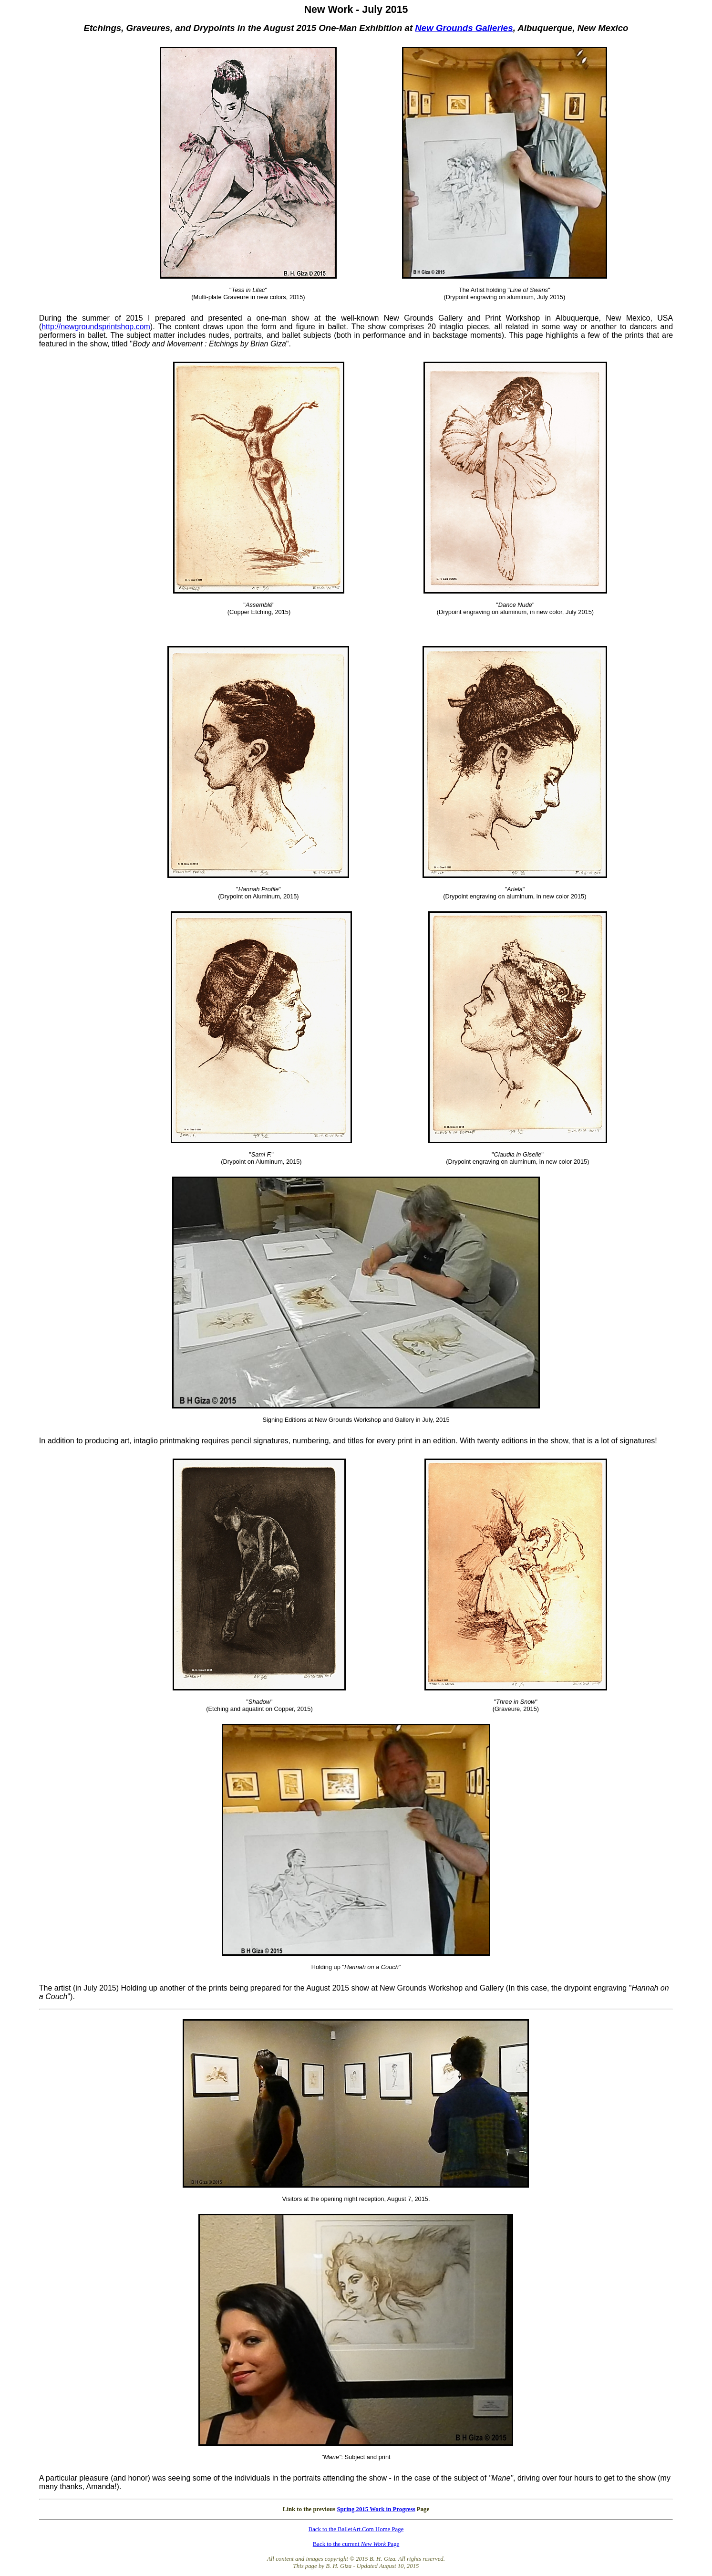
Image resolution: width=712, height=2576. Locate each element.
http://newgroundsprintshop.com (95, 327)
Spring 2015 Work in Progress (376, 2509)
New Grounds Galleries (464, 28)
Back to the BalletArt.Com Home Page (356, 2529)
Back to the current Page (356, 2544)
